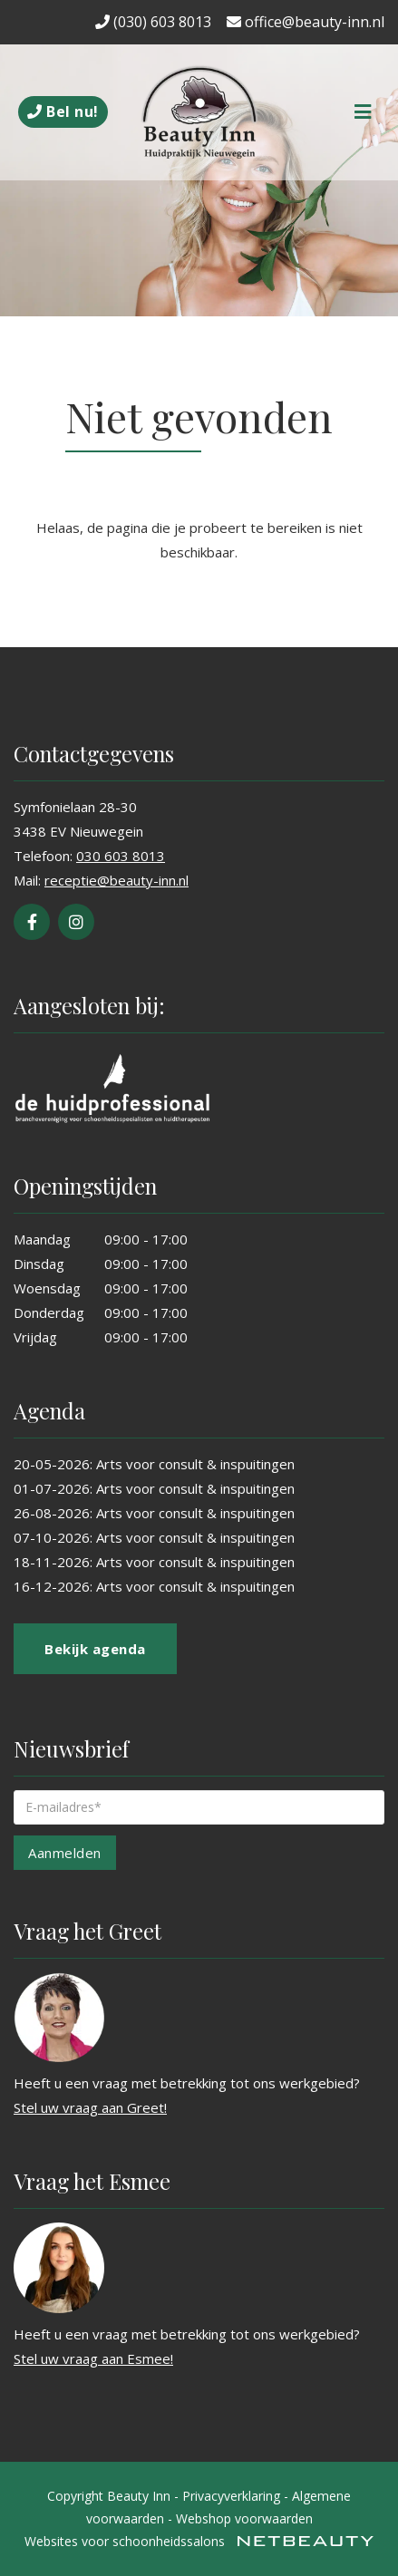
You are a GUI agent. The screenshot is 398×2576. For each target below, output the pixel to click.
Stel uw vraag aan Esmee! (93, 2358)
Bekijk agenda (95, 1649)
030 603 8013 (120, 856)
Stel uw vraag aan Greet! (90, 2107)
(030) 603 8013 (153, 22)
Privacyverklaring (231, 2495)
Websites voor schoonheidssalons (199, 2541)
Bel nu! (63, 111)
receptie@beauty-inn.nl (116, 880)
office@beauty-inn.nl (305, 22)
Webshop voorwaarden (244, 2518)
